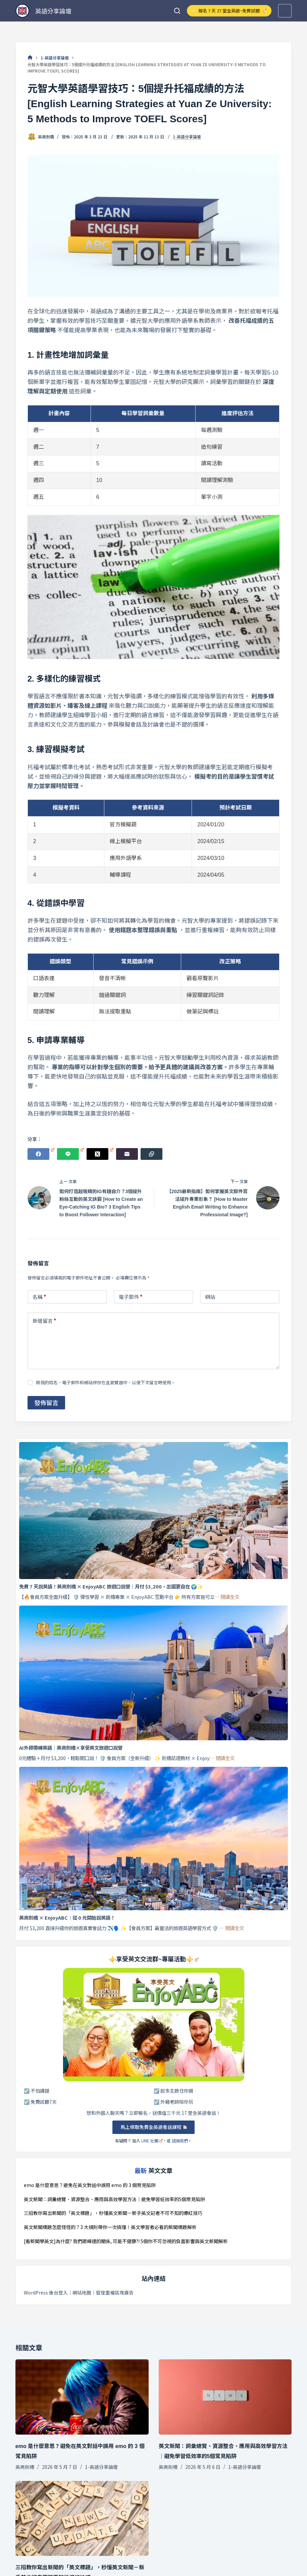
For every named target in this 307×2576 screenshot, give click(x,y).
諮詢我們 (180, 2140)
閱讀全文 (229, 1596)
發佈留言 (46, 1402)
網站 (210, 1296)
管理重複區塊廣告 (115, 2292)
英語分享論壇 (53, 10)
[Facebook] (41, 1154)
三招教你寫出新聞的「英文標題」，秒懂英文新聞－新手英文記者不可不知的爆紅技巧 (113, 2213)
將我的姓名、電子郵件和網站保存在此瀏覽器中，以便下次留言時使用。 (105, 1382)
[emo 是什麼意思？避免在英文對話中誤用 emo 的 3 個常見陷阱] (82, 2396)
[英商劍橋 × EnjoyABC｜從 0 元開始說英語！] (153, 1838)
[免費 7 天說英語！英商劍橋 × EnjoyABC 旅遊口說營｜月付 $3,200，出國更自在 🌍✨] (153, 1510)
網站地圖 (81, 2292)
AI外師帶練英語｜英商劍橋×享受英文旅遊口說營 (70, 1747)
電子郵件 (131, 1297)
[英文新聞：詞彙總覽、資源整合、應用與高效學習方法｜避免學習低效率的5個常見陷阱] (225, 2396)
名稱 (39, 1297)
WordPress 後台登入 (46, 2292)
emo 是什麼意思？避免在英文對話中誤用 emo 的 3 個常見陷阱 (90, 2185)
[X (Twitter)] (100, 1154)
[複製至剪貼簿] (151, 1154)
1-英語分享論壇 (187, 136)
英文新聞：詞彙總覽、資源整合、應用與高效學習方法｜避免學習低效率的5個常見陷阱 (114, 2199)
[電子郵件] (127, 1154)
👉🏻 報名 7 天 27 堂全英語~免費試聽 (229, 10)
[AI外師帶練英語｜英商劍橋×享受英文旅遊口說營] (153, 1673)
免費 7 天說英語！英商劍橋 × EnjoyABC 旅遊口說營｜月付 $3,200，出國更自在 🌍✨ (111, 1586)
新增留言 (44, 1321)
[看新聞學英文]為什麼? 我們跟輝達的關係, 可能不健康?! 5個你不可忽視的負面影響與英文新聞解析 (126, 2241)
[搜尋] (177, 11)
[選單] (285, 10)
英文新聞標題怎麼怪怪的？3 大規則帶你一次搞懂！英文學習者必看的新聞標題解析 (110, 2227)
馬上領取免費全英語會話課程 (153, 2127)
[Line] (70, 1154)
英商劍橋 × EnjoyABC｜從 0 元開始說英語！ (67, 1917)
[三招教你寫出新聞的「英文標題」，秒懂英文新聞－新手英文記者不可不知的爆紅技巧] (82, 2518)
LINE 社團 (152, 2140)
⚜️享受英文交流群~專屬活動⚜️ (154, 1959)
